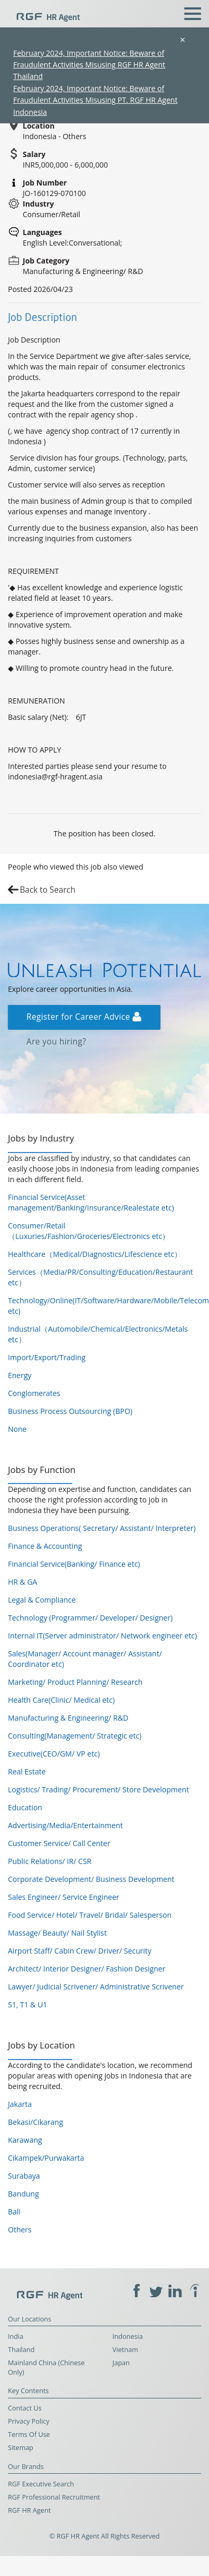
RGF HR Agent (29, 2510)
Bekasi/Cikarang (35, 2122)
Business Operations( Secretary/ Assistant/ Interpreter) (102, 1528)
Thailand (21, 2349)
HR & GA (22, 1582)
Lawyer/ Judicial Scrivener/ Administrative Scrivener (96, 1987)
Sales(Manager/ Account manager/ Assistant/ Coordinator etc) (85, 1658)
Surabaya (24, 2176)
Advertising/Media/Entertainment (65, 1825)
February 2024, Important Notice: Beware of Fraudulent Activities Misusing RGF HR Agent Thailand (89, 65)
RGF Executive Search (41, 2484)
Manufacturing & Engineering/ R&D (68, 1718)
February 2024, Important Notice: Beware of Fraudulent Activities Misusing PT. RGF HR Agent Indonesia (95, 100)
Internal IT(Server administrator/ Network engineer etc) (102, 1636)
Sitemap (20, 2447)
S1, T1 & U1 (27, 2004)
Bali (14, 2212)
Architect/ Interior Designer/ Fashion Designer (86, 1969)
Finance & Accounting (45, 1546)
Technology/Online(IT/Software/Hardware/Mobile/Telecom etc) (104, 1305)
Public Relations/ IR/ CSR (49, 1861)
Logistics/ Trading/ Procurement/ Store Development (98, 1789)
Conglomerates (34, 1393)
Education (25, 1807)
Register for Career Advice (83, 1016)
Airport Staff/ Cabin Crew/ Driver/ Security (79, 1951)
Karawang (25, 2140)
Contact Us (25, 2408)
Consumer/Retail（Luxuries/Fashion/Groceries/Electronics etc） (88, 1231)
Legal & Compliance (41, 1600)
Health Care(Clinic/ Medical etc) (61, 1700)
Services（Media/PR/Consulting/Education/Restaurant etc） (100, 1277)
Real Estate (27, 1772)
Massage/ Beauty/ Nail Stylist (57, 1933)
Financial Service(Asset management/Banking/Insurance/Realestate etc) (91, 1202)
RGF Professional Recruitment (54, 2497)
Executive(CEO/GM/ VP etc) (54, 1754)
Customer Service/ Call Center (59, 1843)
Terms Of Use (29, 2434)
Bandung (23, 2194)
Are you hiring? (56, 1041)
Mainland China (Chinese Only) (46, 2367)
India (15, 2336)
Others (20, 2229)
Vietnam (125, 2349)
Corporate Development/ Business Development (91, 1879)
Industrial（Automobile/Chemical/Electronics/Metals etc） (98, 1334)
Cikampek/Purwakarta (46, 2158)
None (17, 1429)
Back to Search (47, 889)
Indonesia (127, 2336)
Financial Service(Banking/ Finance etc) (74, 1564)
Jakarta (20, 2104)
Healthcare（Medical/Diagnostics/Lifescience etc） (95, 1254)
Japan (121, 2362)
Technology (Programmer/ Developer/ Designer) (90, 1618)
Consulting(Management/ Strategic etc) (74, 1736)
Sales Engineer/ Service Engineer (63, 1897)
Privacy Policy (29, 2421)
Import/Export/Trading (47, 1357)
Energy (20, 1375)
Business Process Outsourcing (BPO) (70, 1411)
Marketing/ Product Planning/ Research (75, 1682)
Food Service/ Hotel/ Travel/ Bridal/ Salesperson (90, 1915)
